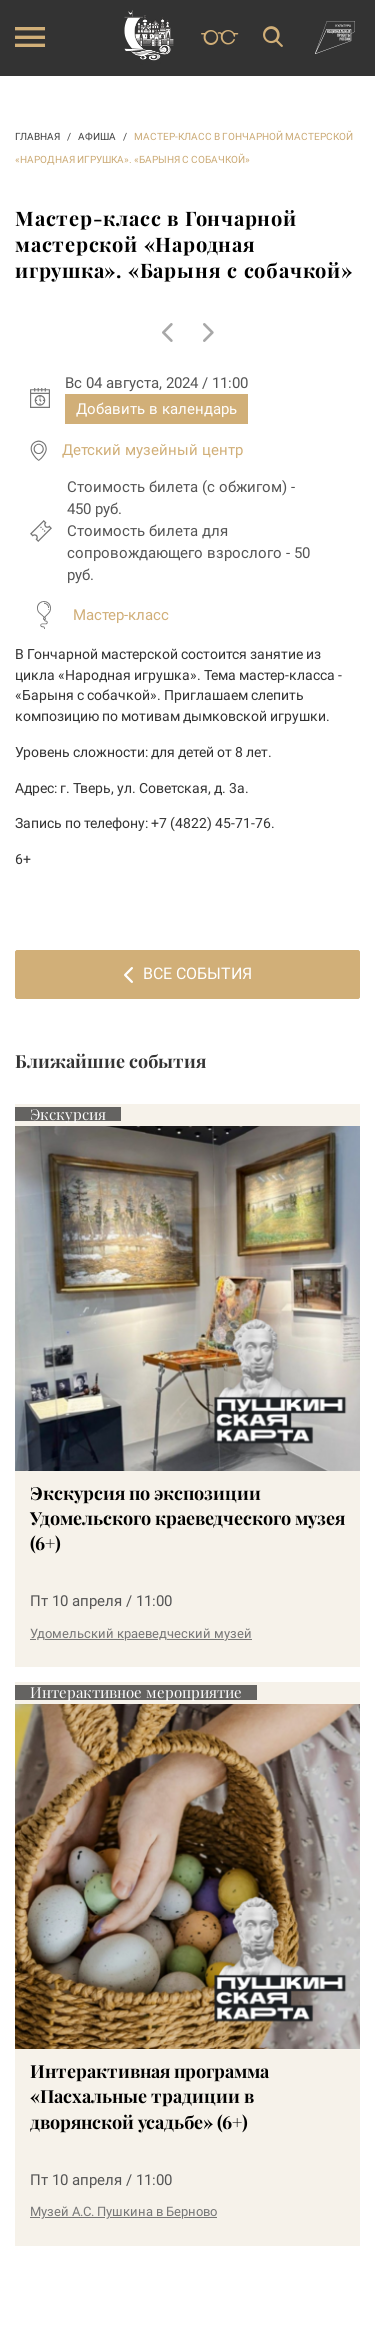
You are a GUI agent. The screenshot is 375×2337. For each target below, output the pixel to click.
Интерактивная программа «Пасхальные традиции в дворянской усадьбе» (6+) (149, 2096)
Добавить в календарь (156, 409)
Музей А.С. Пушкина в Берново (123, 2211)
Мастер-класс (121, 615)
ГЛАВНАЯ (37, 136)
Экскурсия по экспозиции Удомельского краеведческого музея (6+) (187, 1518)
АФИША (97, 136)
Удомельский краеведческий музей (141, 1633)
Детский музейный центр (152, 450)
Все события (188, 973)
